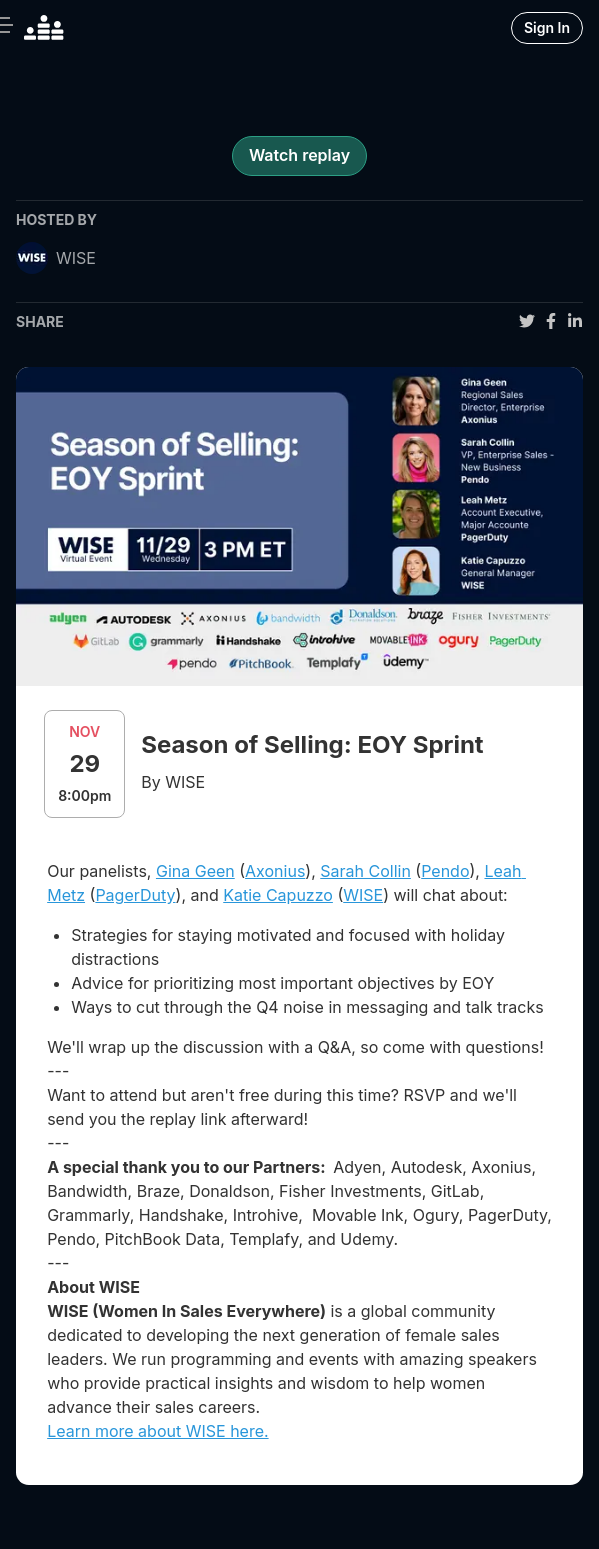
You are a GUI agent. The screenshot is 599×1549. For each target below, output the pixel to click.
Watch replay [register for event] (299, 155)
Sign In (547, 27)
